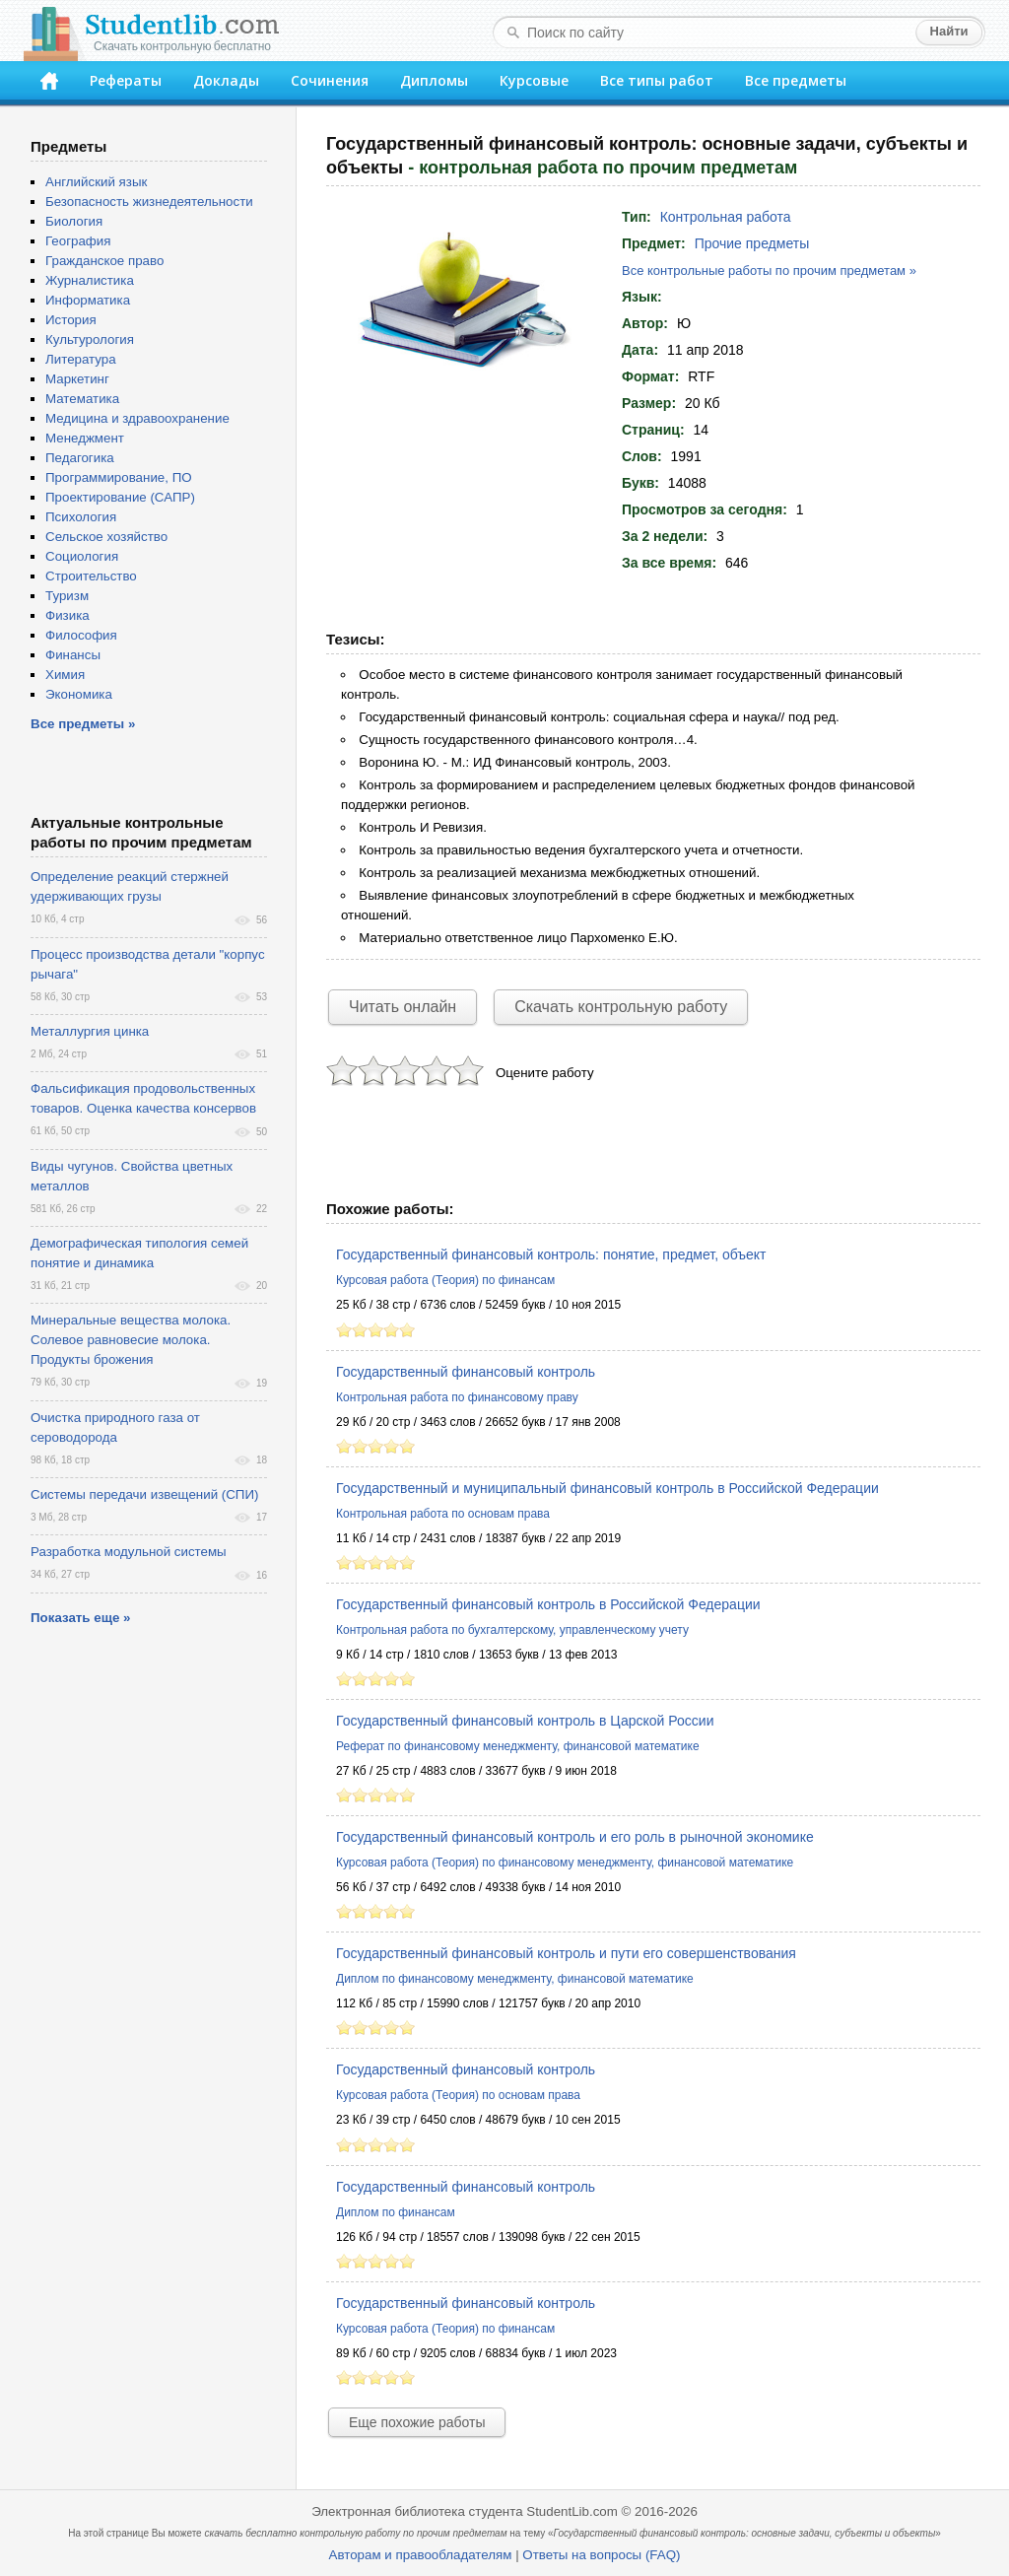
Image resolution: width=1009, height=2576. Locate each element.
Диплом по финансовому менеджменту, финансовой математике (515, 1979)
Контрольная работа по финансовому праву (457, 1397)
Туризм (67, 595)
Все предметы (795, 80)
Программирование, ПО (118, 477)
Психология (80, 516)
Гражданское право (104, 260)
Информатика (87, 300)
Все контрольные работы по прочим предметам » (769, 270)
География (77, 241)
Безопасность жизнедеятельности (149, 201)
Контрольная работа (725, 217)
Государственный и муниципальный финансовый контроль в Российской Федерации (607, 1488)
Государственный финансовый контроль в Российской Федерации (548, 1604)
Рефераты (126, 80)
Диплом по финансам (395, 2212)
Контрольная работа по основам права (443, 1514)
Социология (81, 556)
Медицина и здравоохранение (137, 418)
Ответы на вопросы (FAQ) (601, 2554)
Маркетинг (77, 379)
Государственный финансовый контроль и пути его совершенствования (566, 1953)
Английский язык (96, 181)
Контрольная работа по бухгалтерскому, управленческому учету (512, 1630)
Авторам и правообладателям (420, 2554)
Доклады (226, 80)
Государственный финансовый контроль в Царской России (524, 1721)
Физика (67, 615)
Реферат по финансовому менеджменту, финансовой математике (518, 1746)
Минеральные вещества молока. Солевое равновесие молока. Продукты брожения (131, 1340)
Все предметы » (83, 723)
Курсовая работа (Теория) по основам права (458, 2095)
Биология (73, 221)
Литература (80, 359)
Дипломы (434, 80)
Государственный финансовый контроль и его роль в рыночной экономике (575, 1837)
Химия (65, 674)
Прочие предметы (752, 243)
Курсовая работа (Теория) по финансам (445, 1280)
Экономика (78, 694)
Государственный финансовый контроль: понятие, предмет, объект (551, 1254)
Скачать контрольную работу (620, 1006)
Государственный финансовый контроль (465, 1372)
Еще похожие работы (417, 2422)
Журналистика (89, 280)
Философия (81, 635)
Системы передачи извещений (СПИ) (144, 1494)
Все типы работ (656, 80)
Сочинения (330, 80)
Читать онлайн (402, 1006)
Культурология (89, 339)
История (71, 319)
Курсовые (534, 80)
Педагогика (79, 457)
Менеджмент (84, 438)
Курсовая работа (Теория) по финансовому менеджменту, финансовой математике (564, 1862)
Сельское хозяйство (106, 536)
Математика (82, 398)
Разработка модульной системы (129, 1551)
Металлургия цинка (90, 1031)
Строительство (91, 576)
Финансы (73, 654)
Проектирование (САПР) (120, 497)
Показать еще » (80, 1617)
